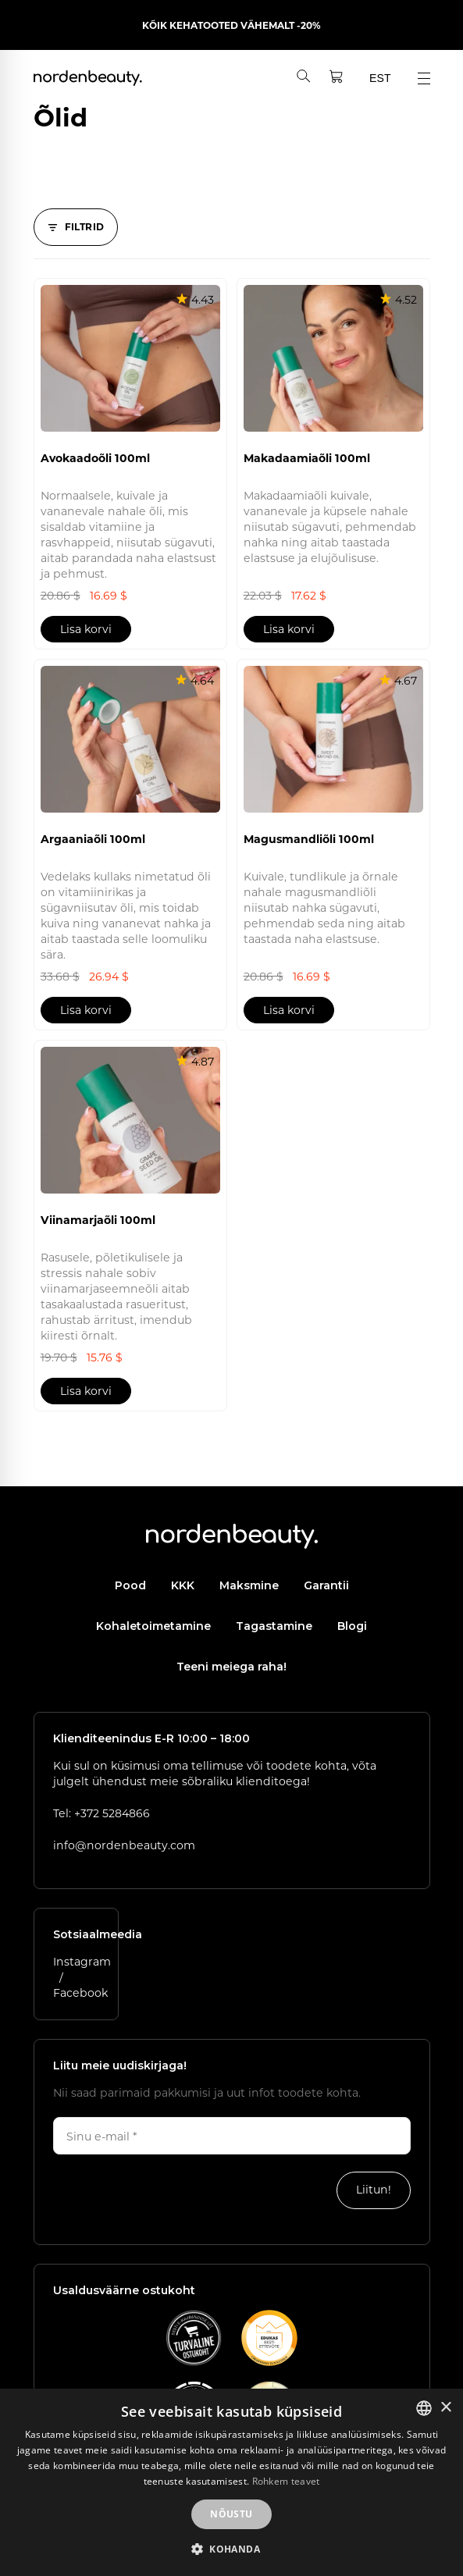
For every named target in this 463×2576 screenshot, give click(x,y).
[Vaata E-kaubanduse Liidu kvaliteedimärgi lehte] (194, 2338)
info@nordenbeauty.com (124, 1845)
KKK (182, 1585)
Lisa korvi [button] (86, 628)
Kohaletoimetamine (153, 1626)
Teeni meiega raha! (231, 1667)
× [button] (445, 2408)
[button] (231, 2549)
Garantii (326, 1585)
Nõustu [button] (231, 2514)
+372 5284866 (112, 1813)
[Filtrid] (76, 227)
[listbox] (424, 2408)
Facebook (80, 1992)
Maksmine (249, 1585)
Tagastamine (274, 1626)
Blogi (352, 1626)
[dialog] (231, 2482)
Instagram (82, 1961)
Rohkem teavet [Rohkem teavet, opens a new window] (286, 2481)
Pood (130, 1585)
